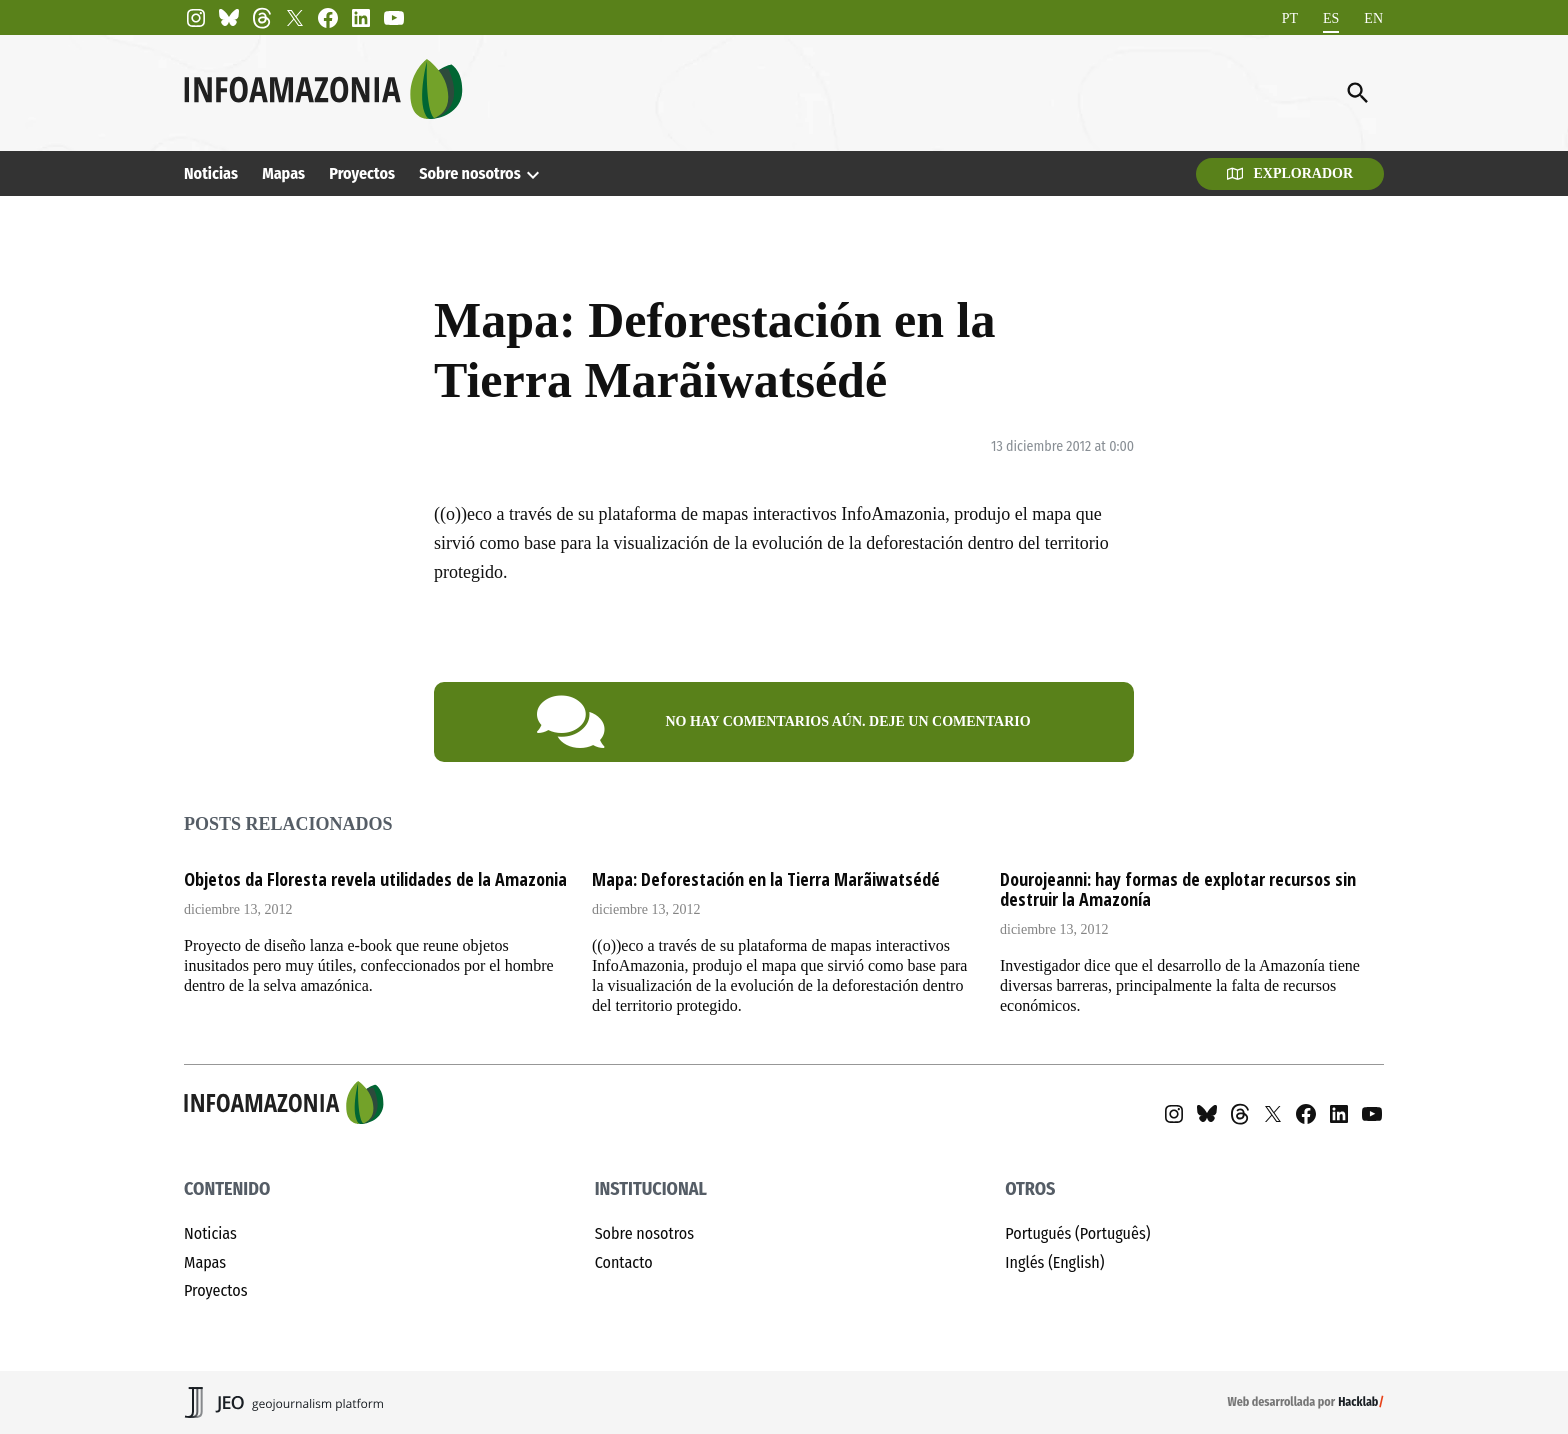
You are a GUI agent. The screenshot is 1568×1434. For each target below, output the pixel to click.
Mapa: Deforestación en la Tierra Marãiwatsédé (766, 879)
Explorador (1290, 173)
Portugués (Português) (1077, 1233)
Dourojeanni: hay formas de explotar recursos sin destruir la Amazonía (1178, 889)
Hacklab (1358, 1402)
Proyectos (362, 173)
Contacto (624, 1262)
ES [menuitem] (1331, 17)
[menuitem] (1290, 18)
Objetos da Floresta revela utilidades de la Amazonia (375, 879)
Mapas (283, 173)
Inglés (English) (1054, 1262)
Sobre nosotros (469, 173)
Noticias (211, 173)
